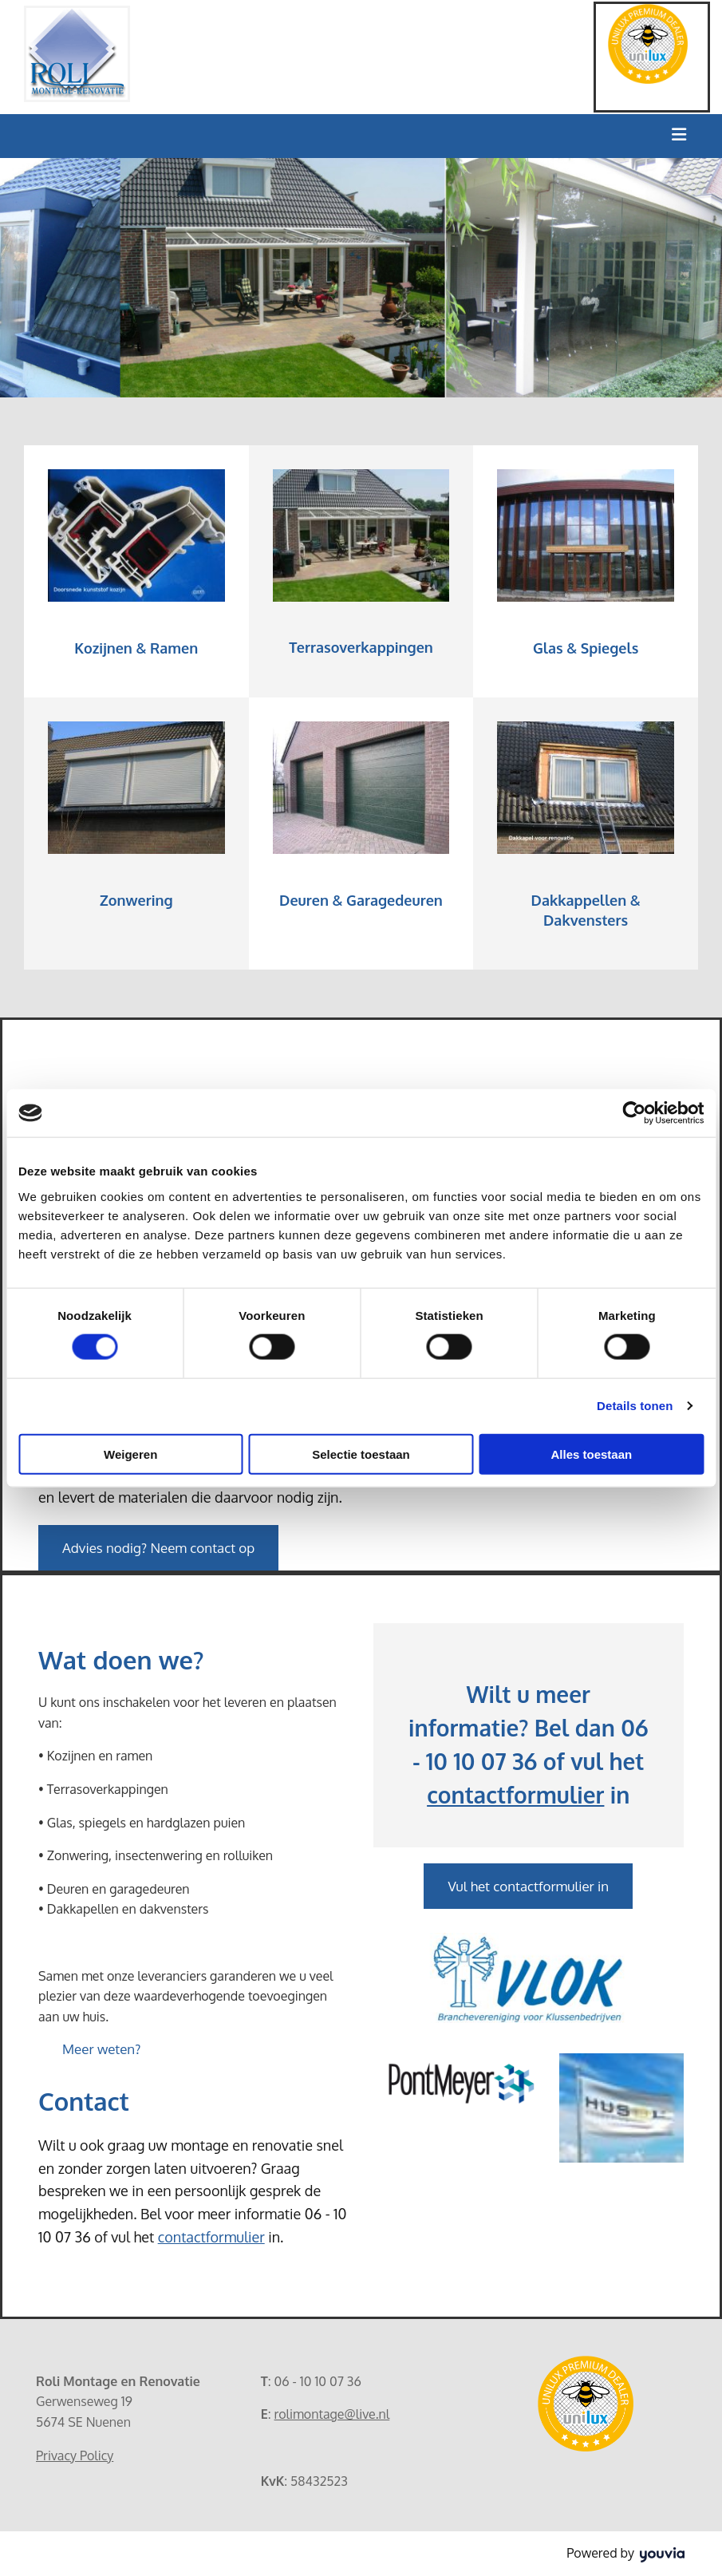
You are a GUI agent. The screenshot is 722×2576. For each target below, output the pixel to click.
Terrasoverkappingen (361, 647)
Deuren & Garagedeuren (361, 900)
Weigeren (130, 1453)
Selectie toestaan (361, 1453)
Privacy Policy (74, 2455)
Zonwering (136, 900)
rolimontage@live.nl (332, 2414)
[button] (158, 1547)
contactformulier (211, 2237)
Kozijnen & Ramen (136, 648)
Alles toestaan (591, 1453)
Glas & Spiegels (585, 648)
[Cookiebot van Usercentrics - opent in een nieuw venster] (634, 1113)
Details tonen (635, 1405)
